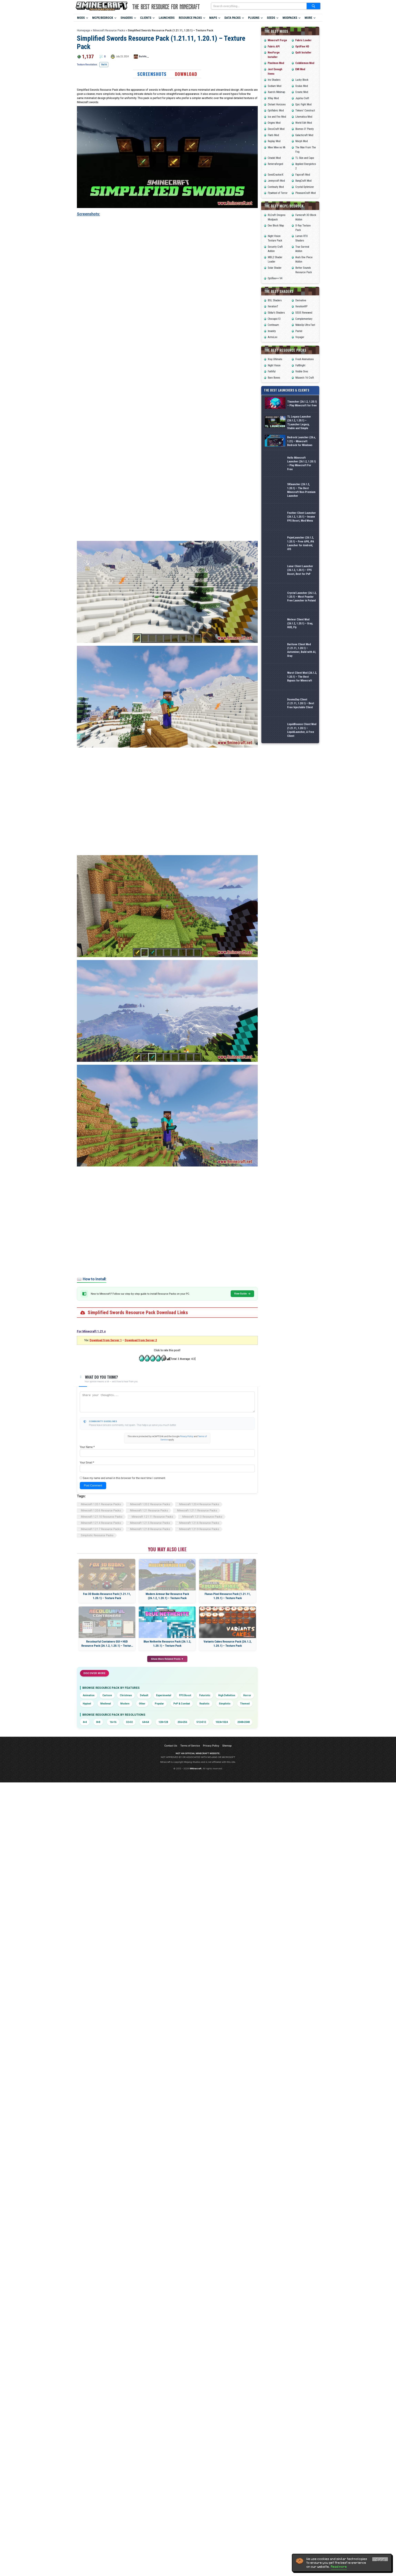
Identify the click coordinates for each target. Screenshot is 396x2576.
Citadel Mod (274, 158)
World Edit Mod (303, 122)
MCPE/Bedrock (102, 17)
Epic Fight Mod (303, 104)
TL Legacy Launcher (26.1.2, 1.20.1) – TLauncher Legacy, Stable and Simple (299, 434)
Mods (81, 17)
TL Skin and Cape (304, 158)
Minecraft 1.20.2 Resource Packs (150, 2296)
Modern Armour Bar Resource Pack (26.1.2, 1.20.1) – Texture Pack (167, 2388)
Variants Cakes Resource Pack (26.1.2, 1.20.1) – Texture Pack (228, 2435)
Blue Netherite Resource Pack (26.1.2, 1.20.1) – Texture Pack (167, 2435)
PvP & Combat (181, 2495)
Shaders (127, 17)
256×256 (182, 2514)
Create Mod (301, 92)
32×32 (129, 2514)
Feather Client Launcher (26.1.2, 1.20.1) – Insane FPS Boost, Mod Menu (301, 541)
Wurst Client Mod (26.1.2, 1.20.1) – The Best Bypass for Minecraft (302, 701)
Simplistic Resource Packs (97, 2327)
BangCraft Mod (303, 180)
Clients (145, 17)
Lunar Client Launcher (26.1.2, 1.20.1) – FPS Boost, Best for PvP (300, 594)
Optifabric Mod (276, 110)
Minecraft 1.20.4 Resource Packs (199, 2296)
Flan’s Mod (273, 135)
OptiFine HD (302, 46)
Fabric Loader (303, 40)
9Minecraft (196, 2560)
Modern (124, 2495)
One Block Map (276, 225)
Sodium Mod (274, 86)
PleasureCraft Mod (305, 193)
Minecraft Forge (277, 40)
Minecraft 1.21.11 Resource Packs (152, 2308)
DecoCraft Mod (276, 129)
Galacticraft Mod (304, 135)
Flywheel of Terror (278, 193)
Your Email (87, 2254)
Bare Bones (274, 377)
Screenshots (152, 74)
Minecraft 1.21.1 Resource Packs (197, 2302)
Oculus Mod (301, 86)
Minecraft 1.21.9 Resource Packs (199, 2321)
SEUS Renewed (303, 312)
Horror (247, 2487)
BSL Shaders (275, 300)
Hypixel (87, 2495)
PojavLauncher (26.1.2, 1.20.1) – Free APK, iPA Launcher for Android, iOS (300, 568)
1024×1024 (221, 2514)
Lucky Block (301, 79)
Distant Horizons (277, 104)
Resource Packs (190, 17)
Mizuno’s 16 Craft (304, 377)
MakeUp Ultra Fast (305, 325)
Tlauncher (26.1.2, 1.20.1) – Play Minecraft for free (302, 408)
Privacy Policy (186, 2228)
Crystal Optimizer (304, 187)
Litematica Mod (303, 116)
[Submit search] (313, 6)
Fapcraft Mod (302, 174)
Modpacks (290, 17)
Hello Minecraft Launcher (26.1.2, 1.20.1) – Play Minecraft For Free (301, 488)
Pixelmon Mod (276, 63)
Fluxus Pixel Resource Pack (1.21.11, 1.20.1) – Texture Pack (227, 2388)
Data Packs (232, 17)
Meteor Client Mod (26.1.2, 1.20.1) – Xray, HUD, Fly (300, 648)
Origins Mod (274, 122)
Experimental (163, 2487)
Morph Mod (301, 141)
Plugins (253, 17)
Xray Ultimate (275, 359)
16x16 (104, 64)
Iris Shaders (274, 79)
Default (144, 2487)
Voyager (299, 337)
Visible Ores (301, 371)
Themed (245, 2495)
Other (142, 2495)
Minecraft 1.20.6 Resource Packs (101, 2302)
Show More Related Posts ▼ (167, 2450)
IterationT (273, 306)
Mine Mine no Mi (276, 147)
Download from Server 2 (141, 2132)
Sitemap (227, 2537)
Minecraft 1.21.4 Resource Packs (101, 2314)
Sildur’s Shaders (276, 312)
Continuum (273, 325)
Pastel (298, 331)
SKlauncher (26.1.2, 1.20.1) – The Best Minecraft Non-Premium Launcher (301, 514)
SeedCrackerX (275, 174)
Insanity (272, 331)
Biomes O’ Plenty (304, 129)
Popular (159, 2495)
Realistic (204, 2495)
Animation (88, 2487)
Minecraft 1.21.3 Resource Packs (202, 2308)
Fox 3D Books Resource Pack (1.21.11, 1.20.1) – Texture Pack (107, 2388)
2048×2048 (243, 2514)
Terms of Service (190, 2537)
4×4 (85, 2514)
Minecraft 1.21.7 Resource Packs (101, 2321)
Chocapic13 (274, 318)
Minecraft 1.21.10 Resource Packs (101, 2308)
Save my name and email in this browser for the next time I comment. (124, 2270)
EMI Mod (300, 69)
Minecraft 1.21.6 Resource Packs (199, 2314)
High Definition (226, 2487)
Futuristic (204, 2487)
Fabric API (274, 46)
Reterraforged (275, 164)
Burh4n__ (144, 56)
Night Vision (274, 365)
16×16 (113, 2514)
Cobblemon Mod (304, 63)
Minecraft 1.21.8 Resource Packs (150, 2321)
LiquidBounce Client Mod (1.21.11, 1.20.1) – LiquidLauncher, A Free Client (301, 754)
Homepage (83, 30)
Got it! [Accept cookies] (380, 2560)
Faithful (271, 371)
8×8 (98, 2514)
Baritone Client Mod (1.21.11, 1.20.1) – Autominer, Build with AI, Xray (301, 674)
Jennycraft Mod (276, 180)
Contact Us (170, 2537)
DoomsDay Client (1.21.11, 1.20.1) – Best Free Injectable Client (300, 728)
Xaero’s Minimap (276, 92)
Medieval (105, 2495)
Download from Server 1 (106, 2132)
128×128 (163, 2514)
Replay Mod (274, 141)
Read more (339, 2566)
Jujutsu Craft (302, 98)
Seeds (271, 17)
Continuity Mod (276, 187)
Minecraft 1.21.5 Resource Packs (150, 2314)
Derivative (300, 300)
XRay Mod (273, 98)
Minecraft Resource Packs (109, 30)
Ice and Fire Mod (277, 116)
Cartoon (107, 2487)
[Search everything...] (259, 6)
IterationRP (301, 306)
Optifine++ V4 (275, 278)
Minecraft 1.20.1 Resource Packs (101, 2296)
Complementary (303, 318)
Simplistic (224, 2495)
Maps (213, 17)
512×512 (201, 2514)
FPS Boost (185, 2487)
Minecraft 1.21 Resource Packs (149, 2302)
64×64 (145, 2514)
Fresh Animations (304, 359)
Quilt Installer (303, 52)
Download (186, 74)
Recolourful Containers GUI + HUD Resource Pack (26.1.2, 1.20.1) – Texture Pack (107, 2436)
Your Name (87, 2239)
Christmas (126, 2487)
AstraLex (272, 337)
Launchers (167, 17)
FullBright (300, 365)
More (308, 17)
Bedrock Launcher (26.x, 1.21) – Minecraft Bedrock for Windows (301, 461)
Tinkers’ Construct (305, 110)
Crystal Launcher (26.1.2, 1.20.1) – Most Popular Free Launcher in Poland (302, 621)
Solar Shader (275, 267)
